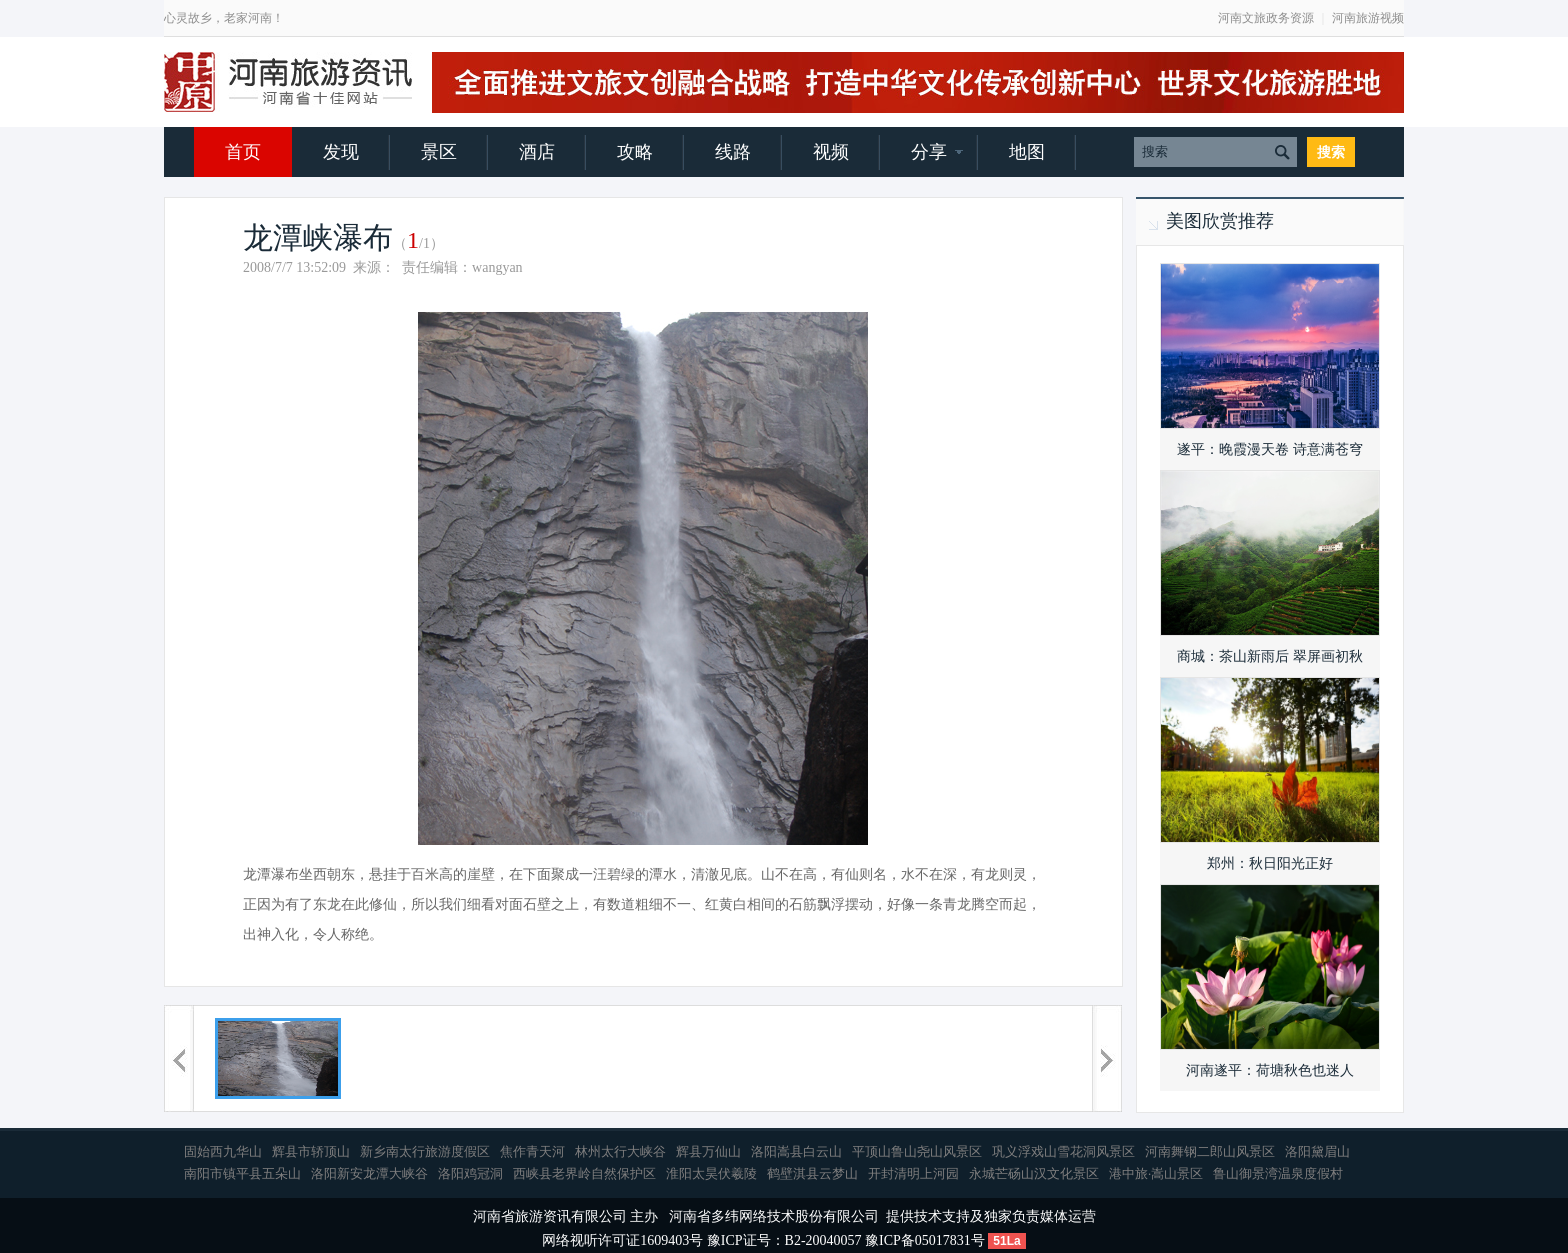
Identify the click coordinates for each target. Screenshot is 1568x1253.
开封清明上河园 (913, 1173)
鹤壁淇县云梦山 (812, 1173)
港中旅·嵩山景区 (1156, 1173)
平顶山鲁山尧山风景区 (917, 1151)
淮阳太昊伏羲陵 (711, 1173)
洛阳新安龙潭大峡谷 (369, 1173)
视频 (831, 152)
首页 (243, 152)
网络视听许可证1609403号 (622, 1240)
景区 (439, 152)
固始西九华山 (223, 1151)
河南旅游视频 (1368, 18)
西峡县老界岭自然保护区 (584, 1173)
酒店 (537, 152)
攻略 (635, 152)
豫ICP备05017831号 (925, 1240)
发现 (341, 152)
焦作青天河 (532, 1151)
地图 (1027, 152)
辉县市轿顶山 (311, 1151)
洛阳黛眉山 (1317, 1151)
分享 (929, 152)
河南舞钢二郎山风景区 (1210, 1151)
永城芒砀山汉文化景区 (1034, 1173)
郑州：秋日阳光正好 (1270, 863)
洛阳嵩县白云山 (796, 1151)
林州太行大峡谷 (620, 1151)
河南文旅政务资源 (1266, 18)
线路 (733, 152)
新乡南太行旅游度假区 (425, 1151)
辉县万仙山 (708, 1151)
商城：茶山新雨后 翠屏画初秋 (1270, 656)
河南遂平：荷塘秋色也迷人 (1270, 1070)
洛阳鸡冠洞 (470, 1173)
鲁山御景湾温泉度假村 (1278, 1173)
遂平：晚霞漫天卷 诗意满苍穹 (1270, 449)
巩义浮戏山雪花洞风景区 (1063, 1151)
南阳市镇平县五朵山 (242, 1173)
